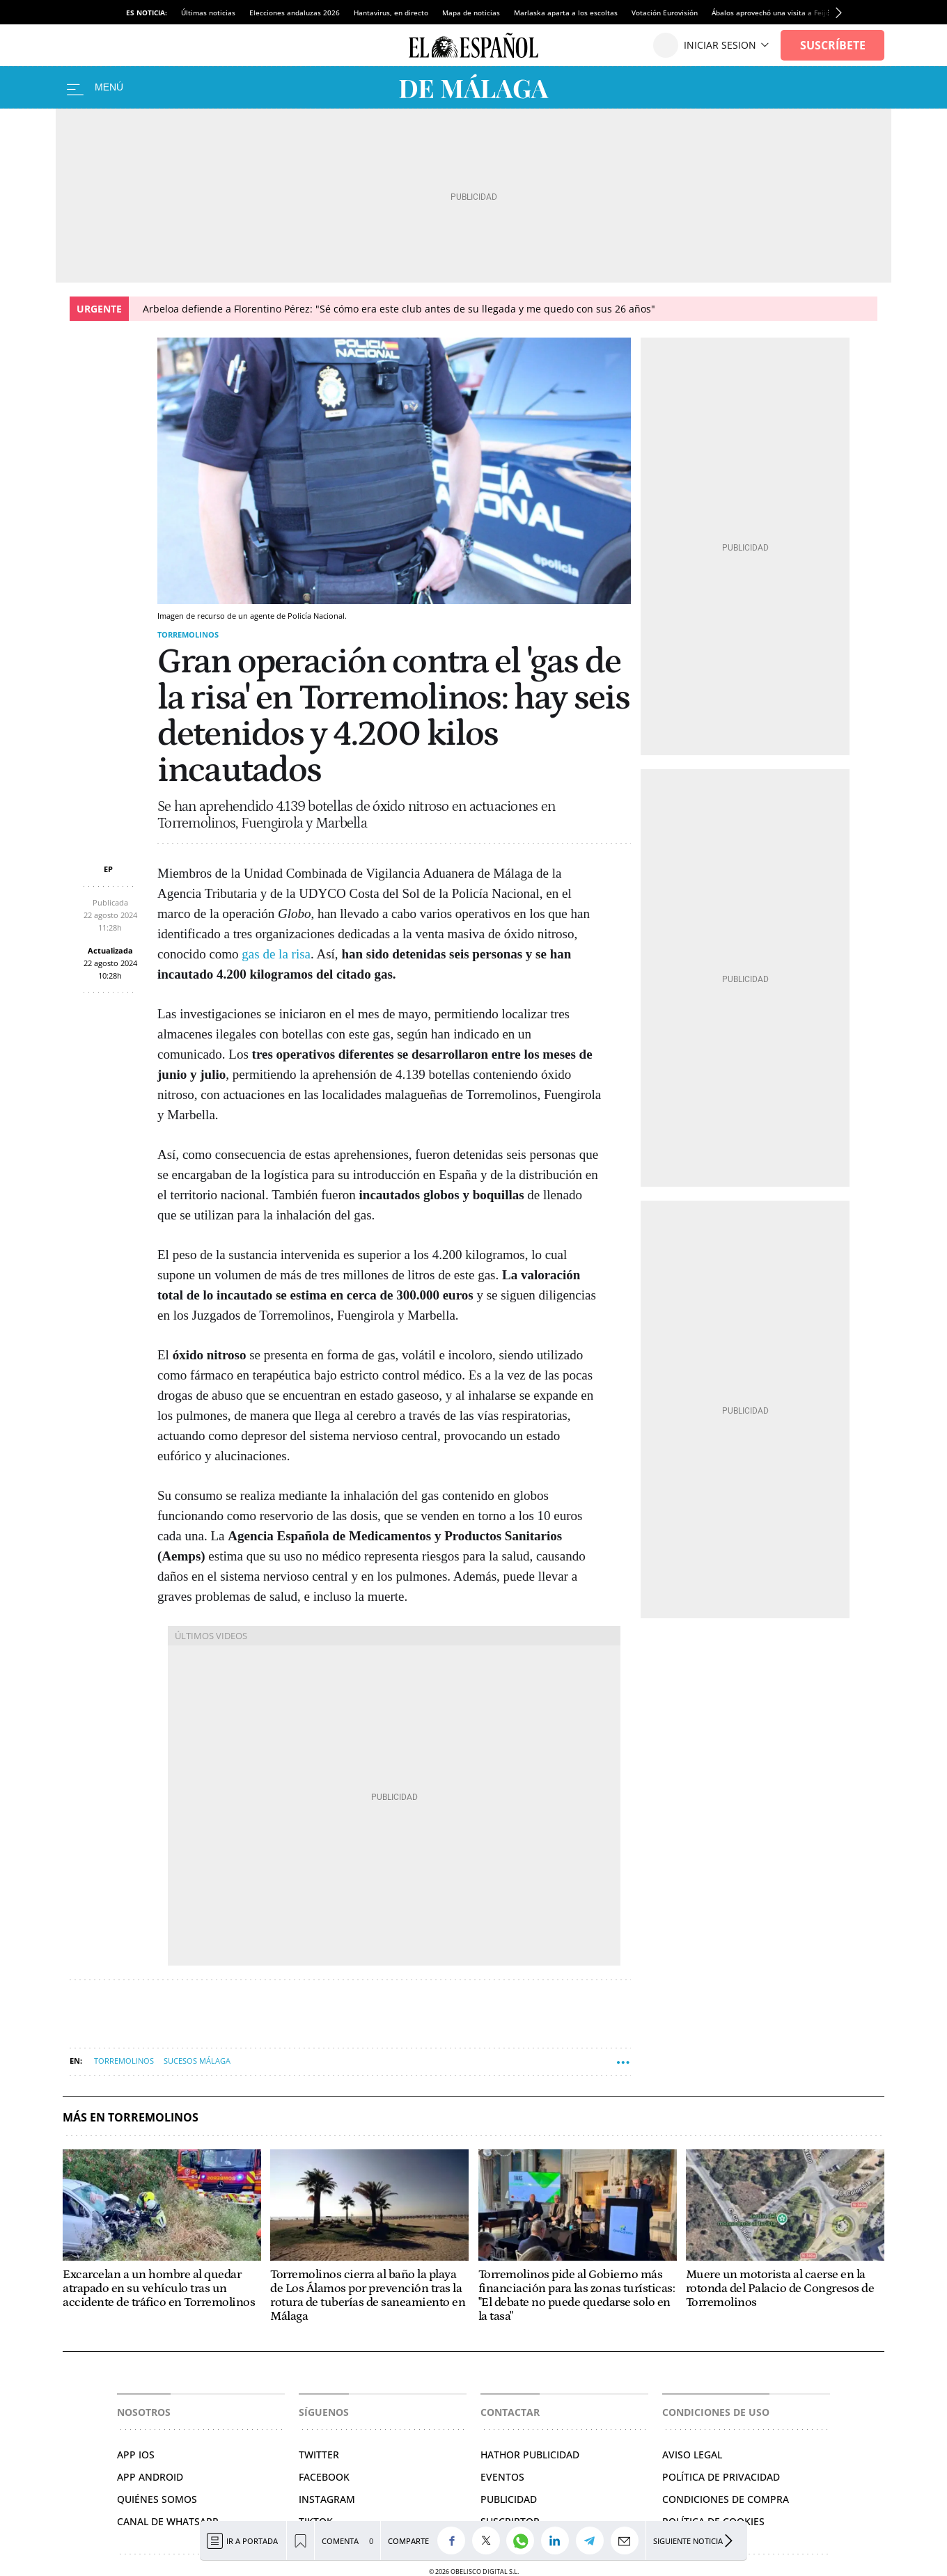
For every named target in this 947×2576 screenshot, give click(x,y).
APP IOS (136, 2454)
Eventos (502, 2476)
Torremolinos (188, 634)
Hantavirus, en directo (391, 12)
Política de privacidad (721, 2476)
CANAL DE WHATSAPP (168, 2521)
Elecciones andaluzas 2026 (294, 12)
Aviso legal (692, 2454)
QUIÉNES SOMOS (157, 2499)
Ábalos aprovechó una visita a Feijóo (773, 12)
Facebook (324, 2476)
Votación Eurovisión (665, 12)
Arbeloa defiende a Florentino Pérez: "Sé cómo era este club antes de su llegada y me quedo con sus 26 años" (399, 308)
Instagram (327, 2499)
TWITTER (319, 2454)
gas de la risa (276, 954)
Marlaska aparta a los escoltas (566, 12)
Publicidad (508, 2499)
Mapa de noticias (471, 12)
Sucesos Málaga (197, 2060)
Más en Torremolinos (130, 2117)
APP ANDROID (150, 2476)
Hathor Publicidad (529, 2454)
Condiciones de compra (725, 2499)
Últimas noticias (208, 12)
